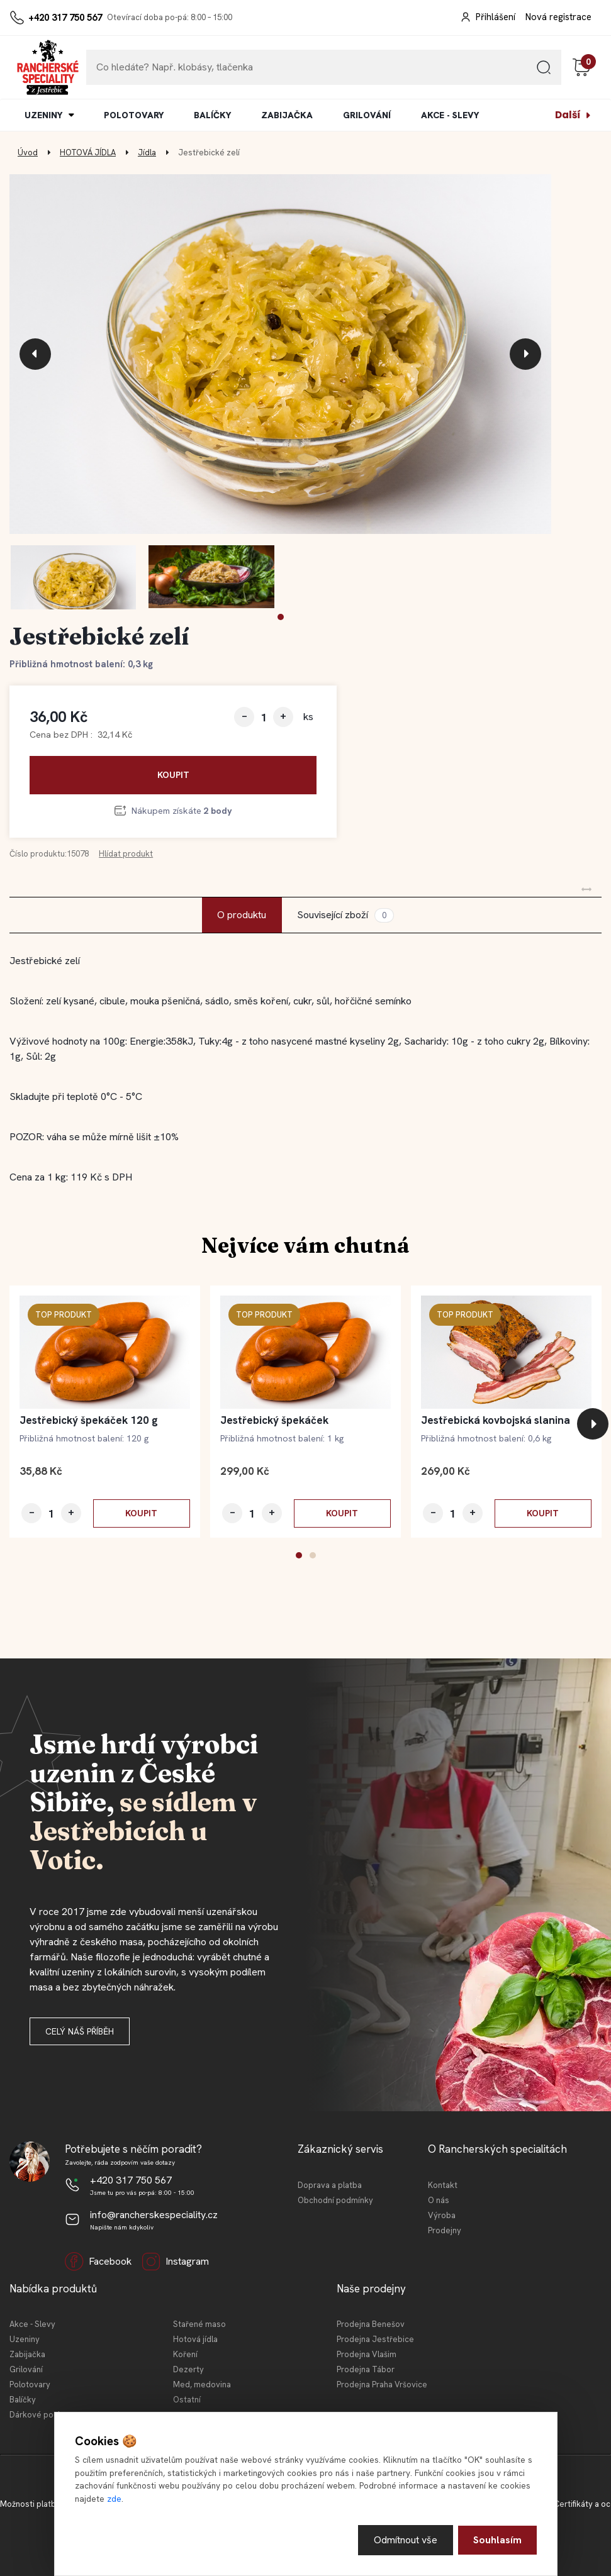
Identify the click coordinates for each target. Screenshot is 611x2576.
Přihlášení (495, 17)
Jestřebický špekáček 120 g (89, 1420)
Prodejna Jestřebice (375, 2339)
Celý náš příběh (79, 2031)
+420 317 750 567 (65, 17)
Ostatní (187, 2399)
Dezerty (188, 2369)
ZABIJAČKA (287, 115)
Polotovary (29, 2384)
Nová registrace (558, 17)
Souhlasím (497, 2539)
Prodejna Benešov (371, 2324)
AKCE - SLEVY (450, 115)
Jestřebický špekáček (274, 1420)
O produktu (241, 914)
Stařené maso (199, 2324)
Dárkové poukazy (42, 2414)
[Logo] (47, 67)
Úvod (28, 152)
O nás (438, 2200)
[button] (280, 617)
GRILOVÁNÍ (367, 115)
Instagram (175, 2261)
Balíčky (22, 2399)
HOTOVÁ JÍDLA (88, 152)
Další (568, 114)
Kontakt (442, 2185)
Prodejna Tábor (366, 2369)
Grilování (26, 2369)
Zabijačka (27, 2354)
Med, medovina (202, 2384)
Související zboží (345, 915)
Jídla (147, 152)
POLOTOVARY (134, 115)
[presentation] (35, 354)
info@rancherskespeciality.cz (154, 2214)
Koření (185, 2354)
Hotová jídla (195, 2339)
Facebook (98, 2261)
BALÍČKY (212, 115)
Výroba (442, 2215)
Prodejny (444, 2230)
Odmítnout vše (405, 2539)
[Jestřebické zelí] (280, 354)
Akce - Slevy (32, 2324)
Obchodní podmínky (335, 2200)
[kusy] (263, 717)
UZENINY (43, 115)
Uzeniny (24, 2339)
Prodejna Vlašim (366, 2354)
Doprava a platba (330, 2185)
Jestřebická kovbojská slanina (495, 1420)
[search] (543, 72)
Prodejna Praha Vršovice (382, 2384)
